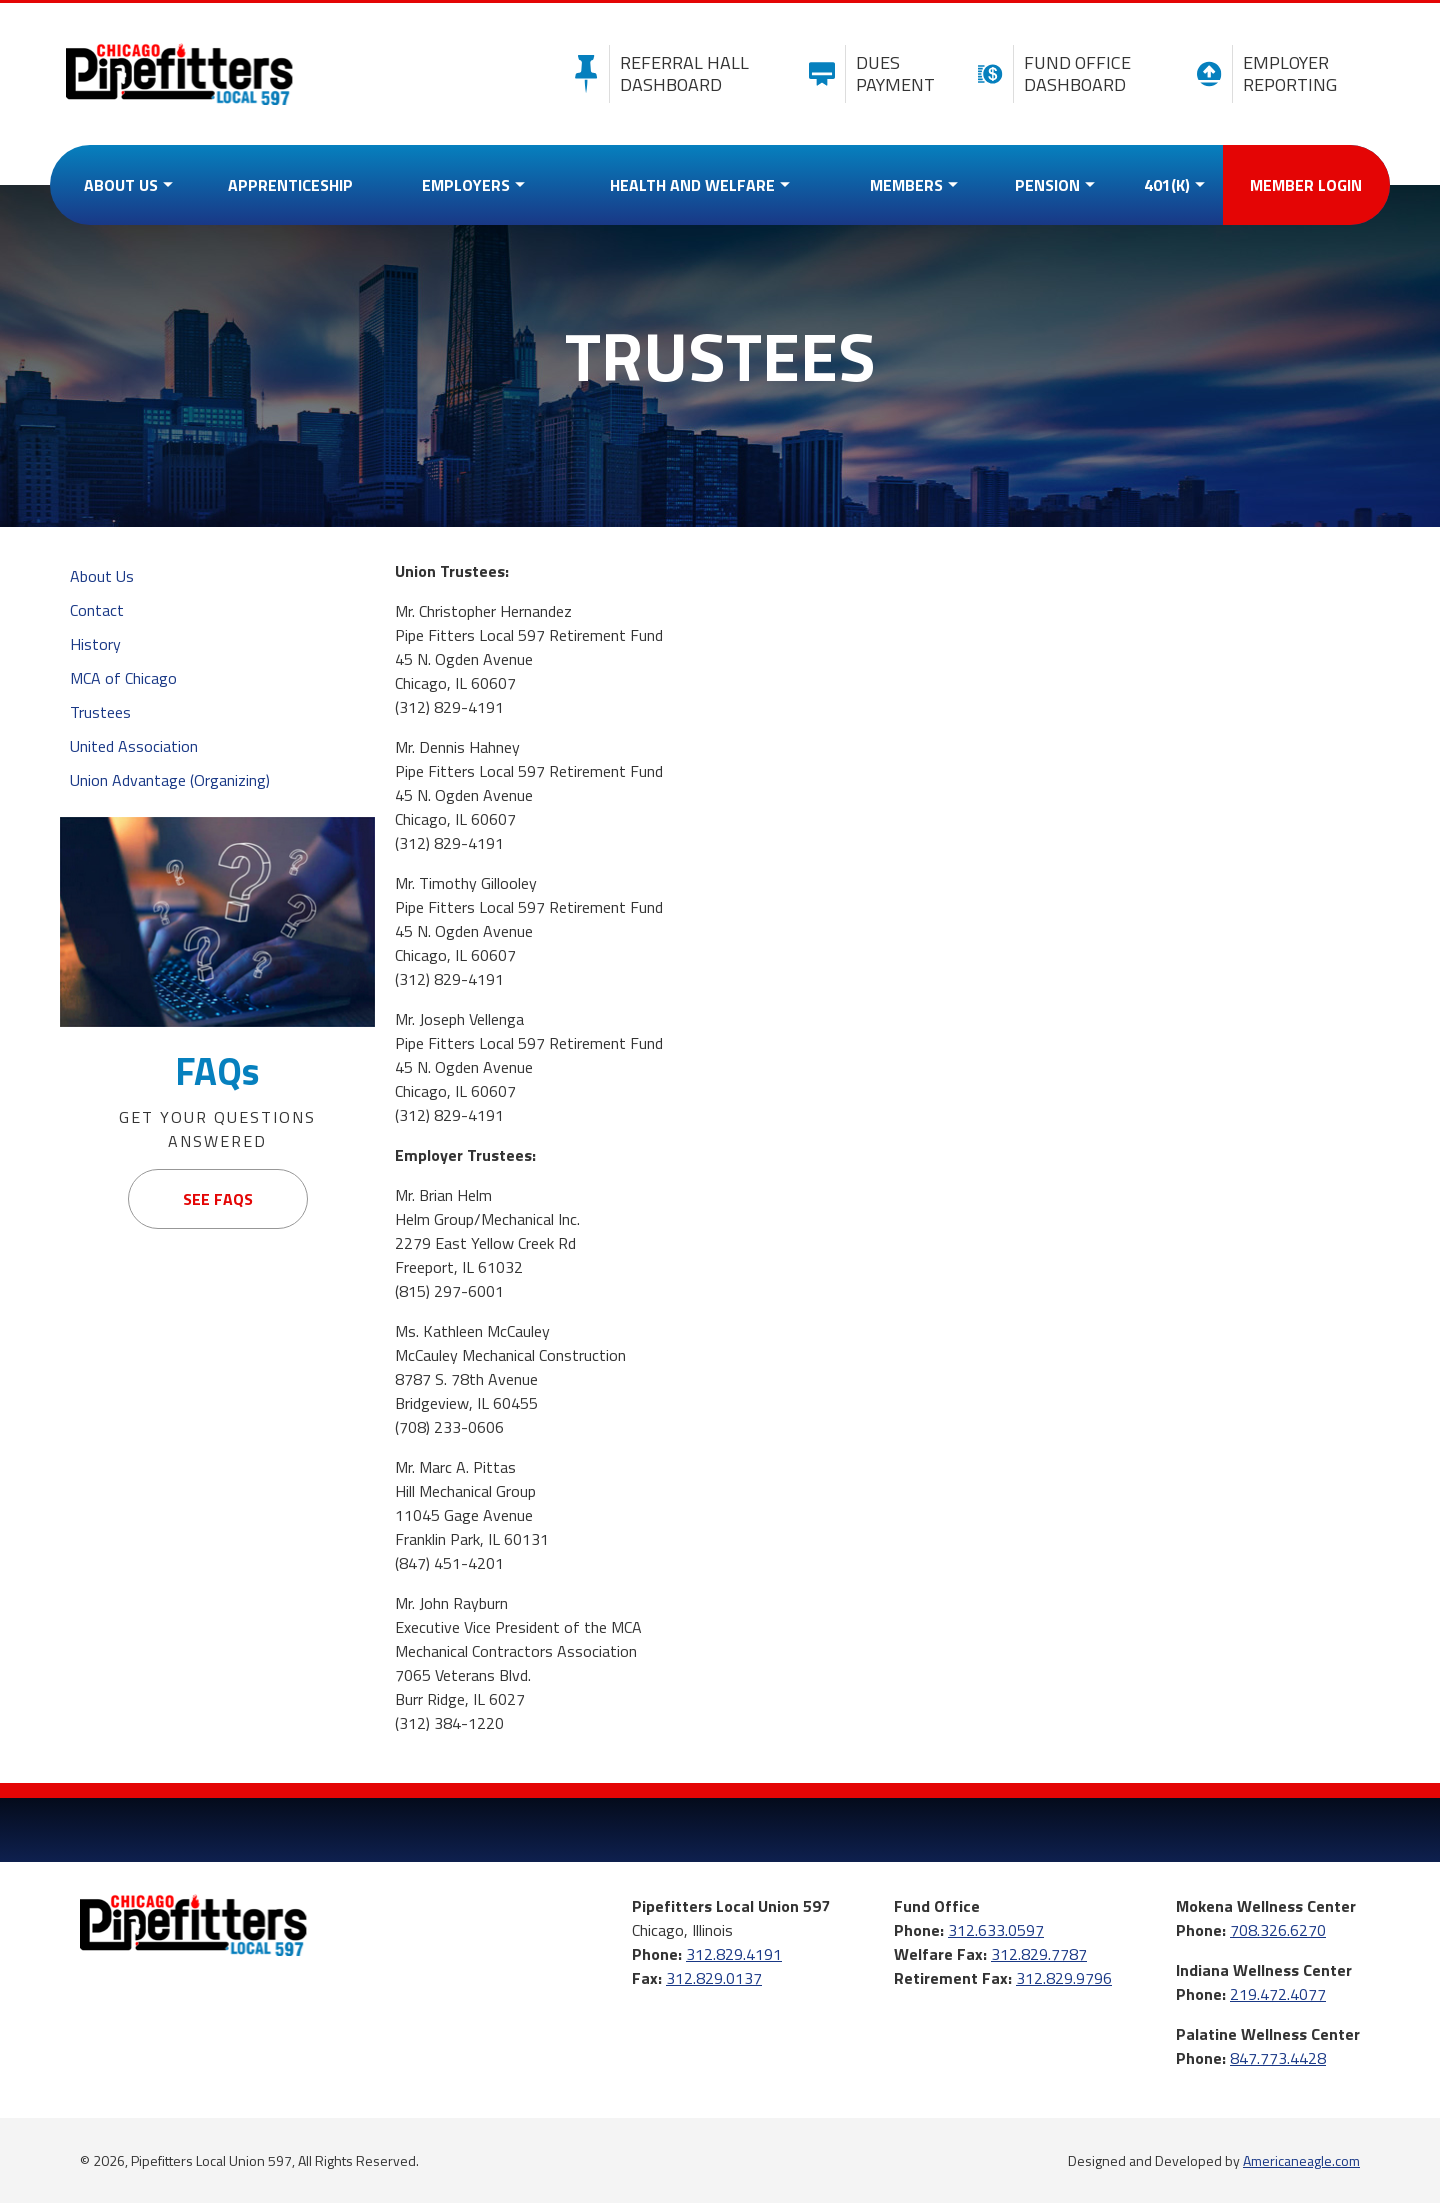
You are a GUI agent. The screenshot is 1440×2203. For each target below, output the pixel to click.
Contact (97, 610)
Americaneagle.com (1301, 2160)
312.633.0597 (996, 1930)
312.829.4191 (734, 1954)
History (95, 644)
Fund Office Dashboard (1049, 74)
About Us (102, 576)
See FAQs (218, 1199)
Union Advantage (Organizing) (170, 780)
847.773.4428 (1278, 2058)
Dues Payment (867, 74)
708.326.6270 (1278, 1930)
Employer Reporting (1261, 74)
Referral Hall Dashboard (656, 74)
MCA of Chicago (123, 678)
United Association (134, 746)
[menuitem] (124, 185)
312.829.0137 (714, 1978)
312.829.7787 (1039, 1954)
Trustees (100, 712)
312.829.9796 (1064, 1978)
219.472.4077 (1278, 1994)
